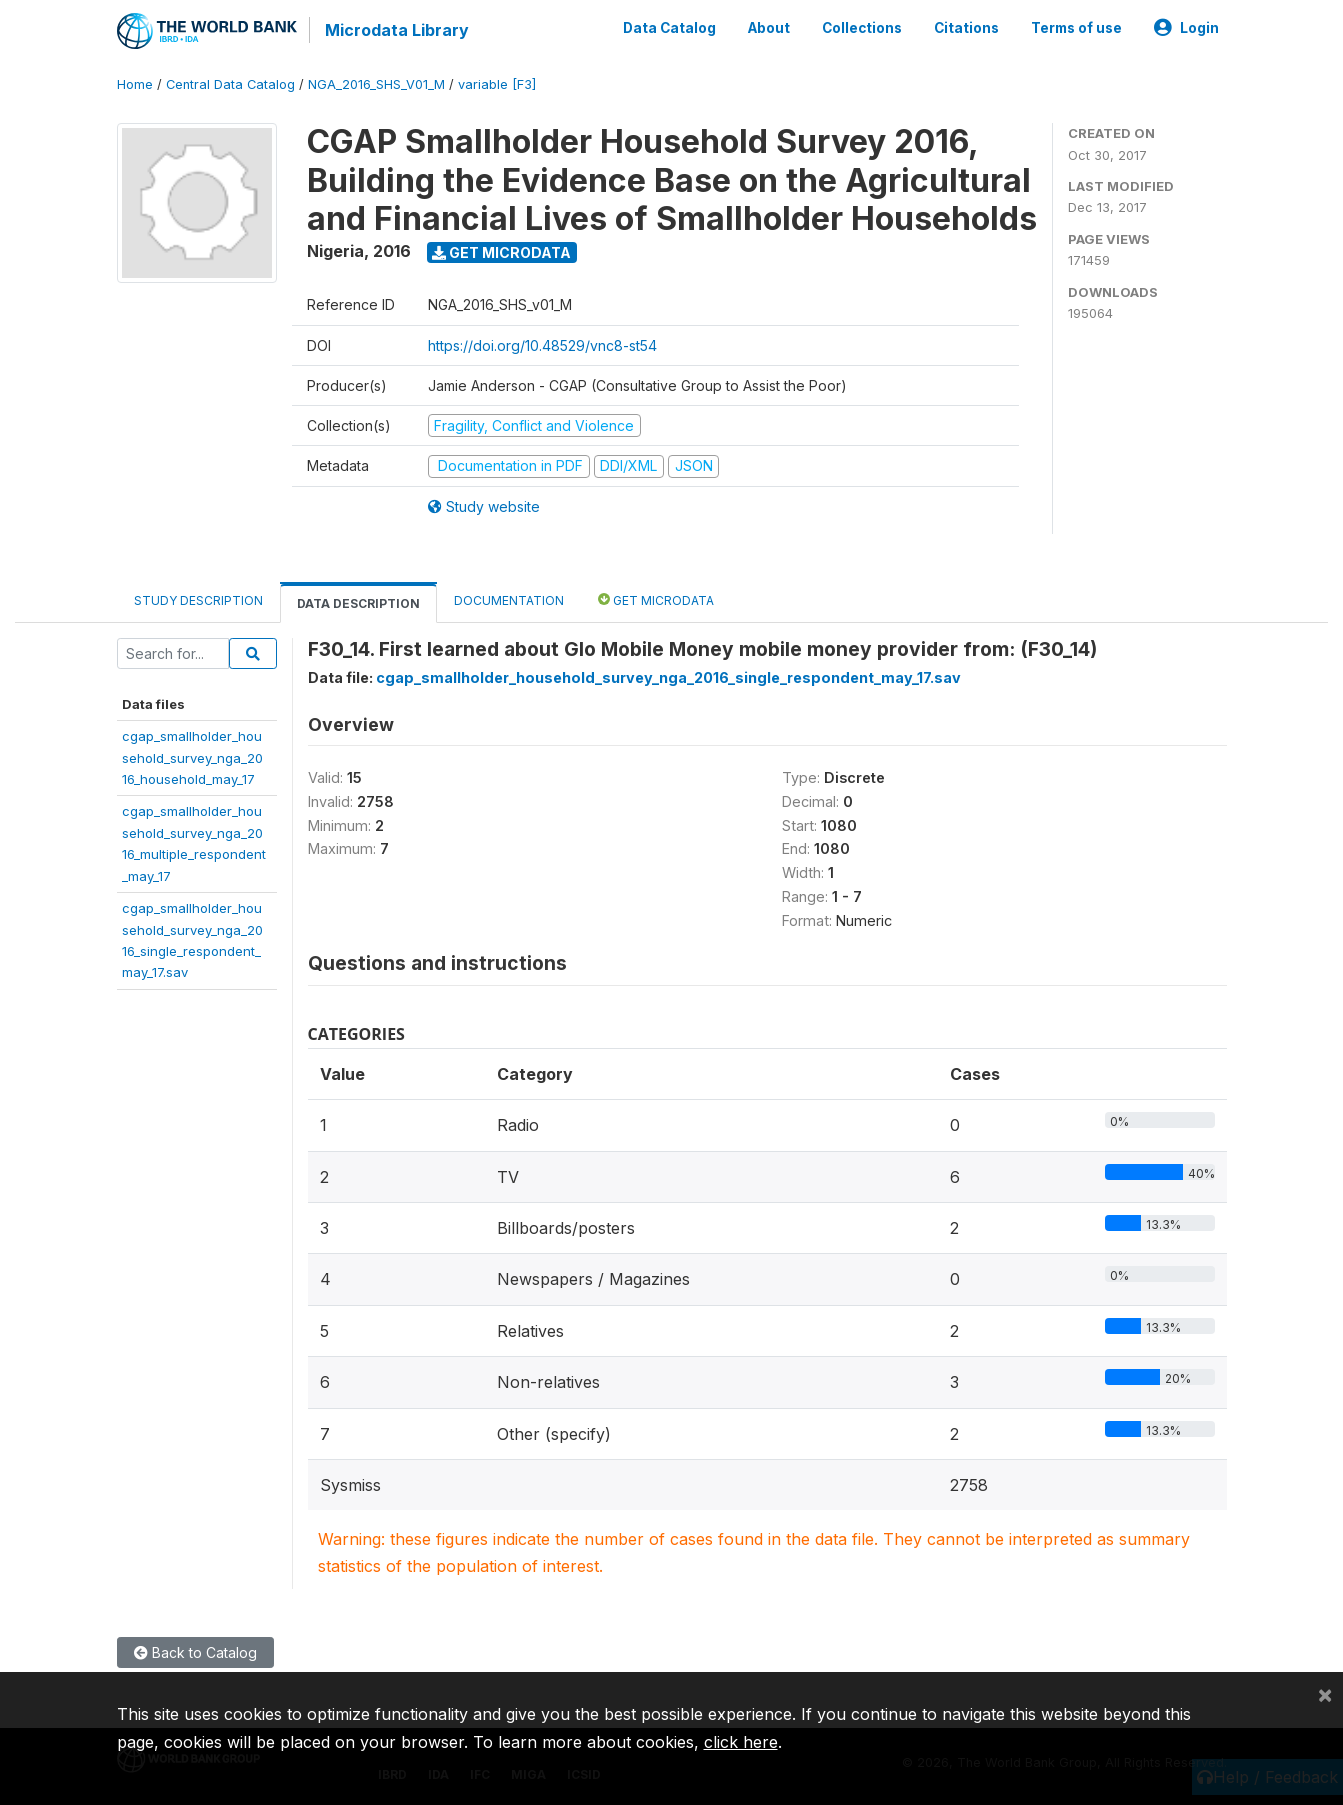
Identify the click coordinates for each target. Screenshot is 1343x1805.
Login (1186, 28)
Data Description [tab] (358, 603)
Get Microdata (501, 252)
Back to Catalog (195, 1652)
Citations (966, 28)
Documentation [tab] (509, 600)
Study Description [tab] (198, 600)
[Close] (1325, 1694)
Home (135, 84)
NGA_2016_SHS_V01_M (376, 84)
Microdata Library (397, 30)
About (769, 28)
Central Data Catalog (230, 84)
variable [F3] (497, 84)
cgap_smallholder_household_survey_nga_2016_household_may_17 (192, 757)
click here (741, 1742)
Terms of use (1076, 28)
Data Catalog (669, 28)
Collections (862, 28)
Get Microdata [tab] (656, 599)
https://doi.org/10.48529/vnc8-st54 (542, 345)
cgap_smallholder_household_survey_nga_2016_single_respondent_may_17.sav (668, 677)
